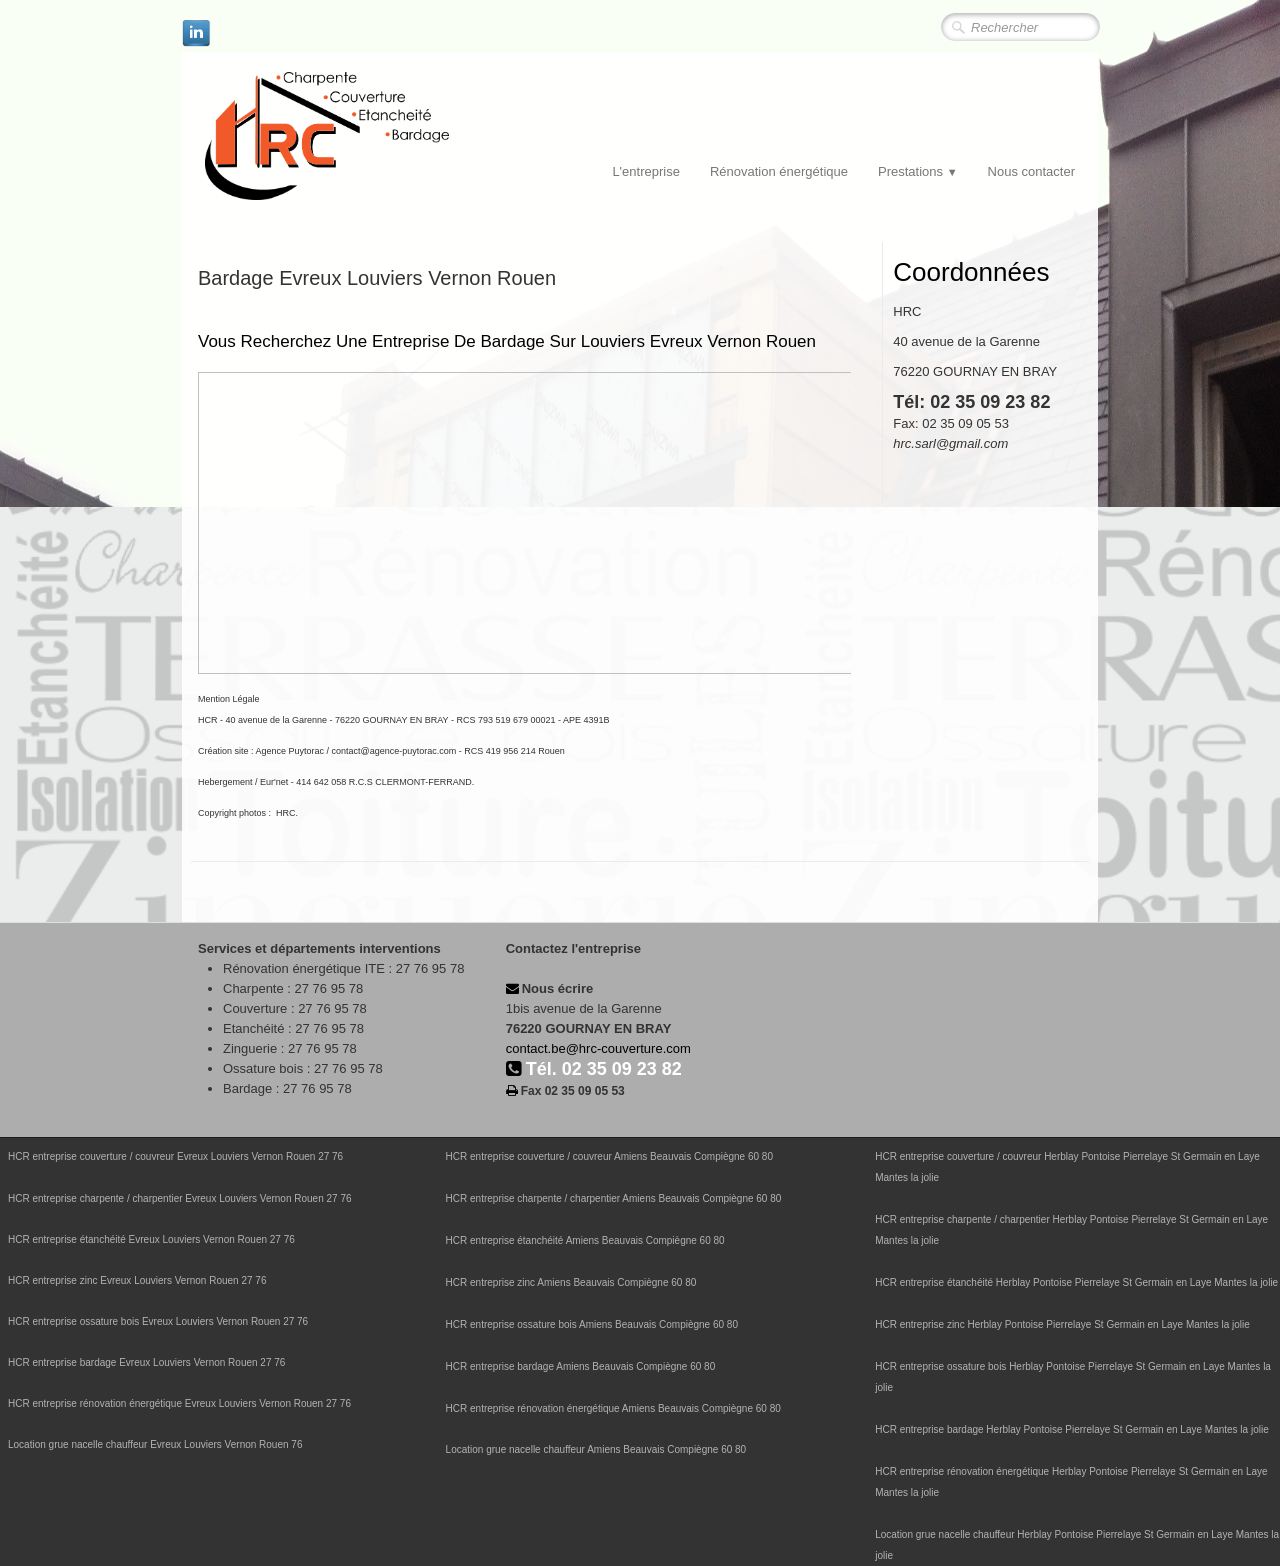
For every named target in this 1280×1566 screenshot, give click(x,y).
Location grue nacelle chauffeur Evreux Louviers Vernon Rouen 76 (155, 1444)
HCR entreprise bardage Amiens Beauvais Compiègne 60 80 (581, 1366)
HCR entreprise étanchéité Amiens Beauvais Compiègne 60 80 (585, 1240)
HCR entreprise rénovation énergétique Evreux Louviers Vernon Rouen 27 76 (179, 1403)
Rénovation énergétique (779, 171)
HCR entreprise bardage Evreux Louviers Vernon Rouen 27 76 (146, 1362)
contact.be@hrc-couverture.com (598, 1048)
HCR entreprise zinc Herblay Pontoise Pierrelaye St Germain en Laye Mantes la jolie (1062, 1324)
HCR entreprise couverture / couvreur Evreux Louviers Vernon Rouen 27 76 (175, 1156)
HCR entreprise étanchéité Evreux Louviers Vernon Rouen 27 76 (151, 1239)
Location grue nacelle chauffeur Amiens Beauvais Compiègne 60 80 (596, 1449)
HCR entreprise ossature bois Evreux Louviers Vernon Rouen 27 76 (158, 1321)
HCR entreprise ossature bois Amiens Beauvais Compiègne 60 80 (592, 1324)
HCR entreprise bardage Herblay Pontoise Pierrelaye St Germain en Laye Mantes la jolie (1072, 1429)
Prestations (918, 171)
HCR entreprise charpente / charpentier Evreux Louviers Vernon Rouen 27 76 (180, 1198)
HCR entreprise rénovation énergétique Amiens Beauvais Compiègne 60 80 (613, 1408)
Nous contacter (1031, 171)
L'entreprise (646, 171)
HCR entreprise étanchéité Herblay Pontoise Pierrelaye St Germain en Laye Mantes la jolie (1076, 1282)
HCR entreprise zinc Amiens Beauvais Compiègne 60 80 (571, 1282)
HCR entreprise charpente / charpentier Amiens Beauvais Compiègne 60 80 (614, 1198)
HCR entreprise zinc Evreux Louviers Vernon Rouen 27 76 (137, 1280)
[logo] (367, 137)
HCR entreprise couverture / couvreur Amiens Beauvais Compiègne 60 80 (609, 1156)
